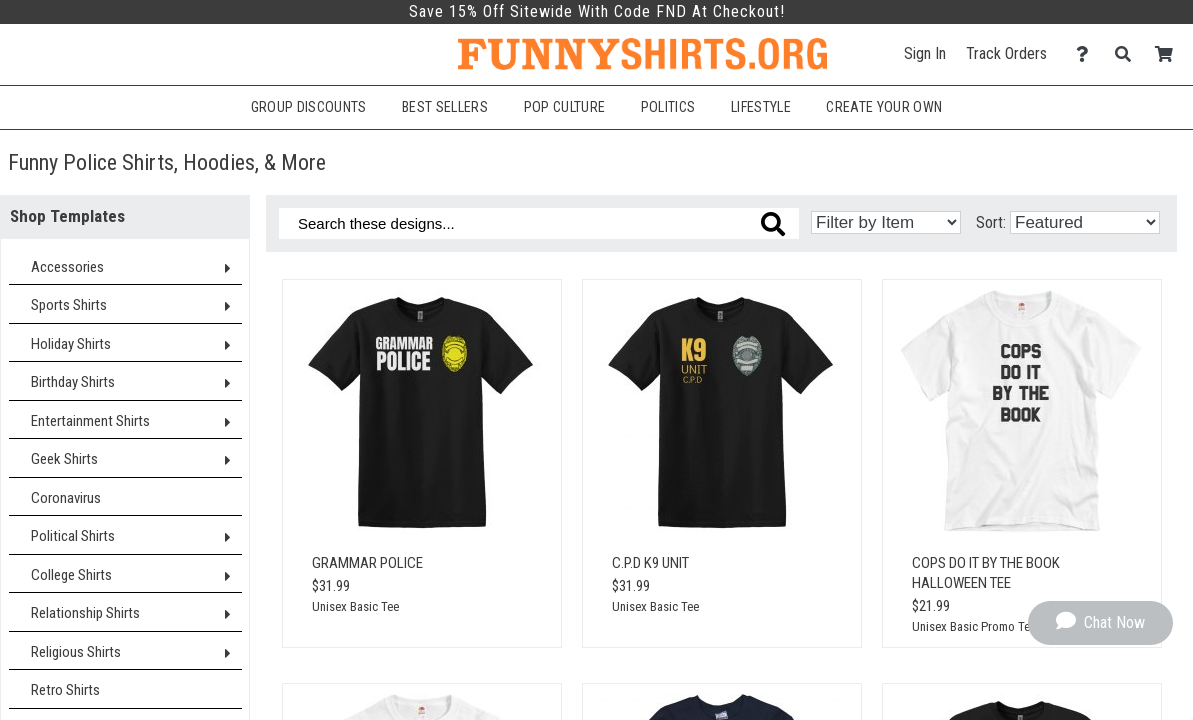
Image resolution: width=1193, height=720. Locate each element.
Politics (668, 107)
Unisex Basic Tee (355, 606)
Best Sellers (445, 107)
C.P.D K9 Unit (650, 563)
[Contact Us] (1087, 54)
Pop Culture (565, 107)
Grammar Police (367, 563)
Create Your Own (884, 107)
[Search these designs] (539, 223)
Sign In (925, 53)
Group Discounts (309, 107)
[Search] (1128, 54)
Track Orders (1006, 53)
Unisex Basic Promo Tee (974, 626)
